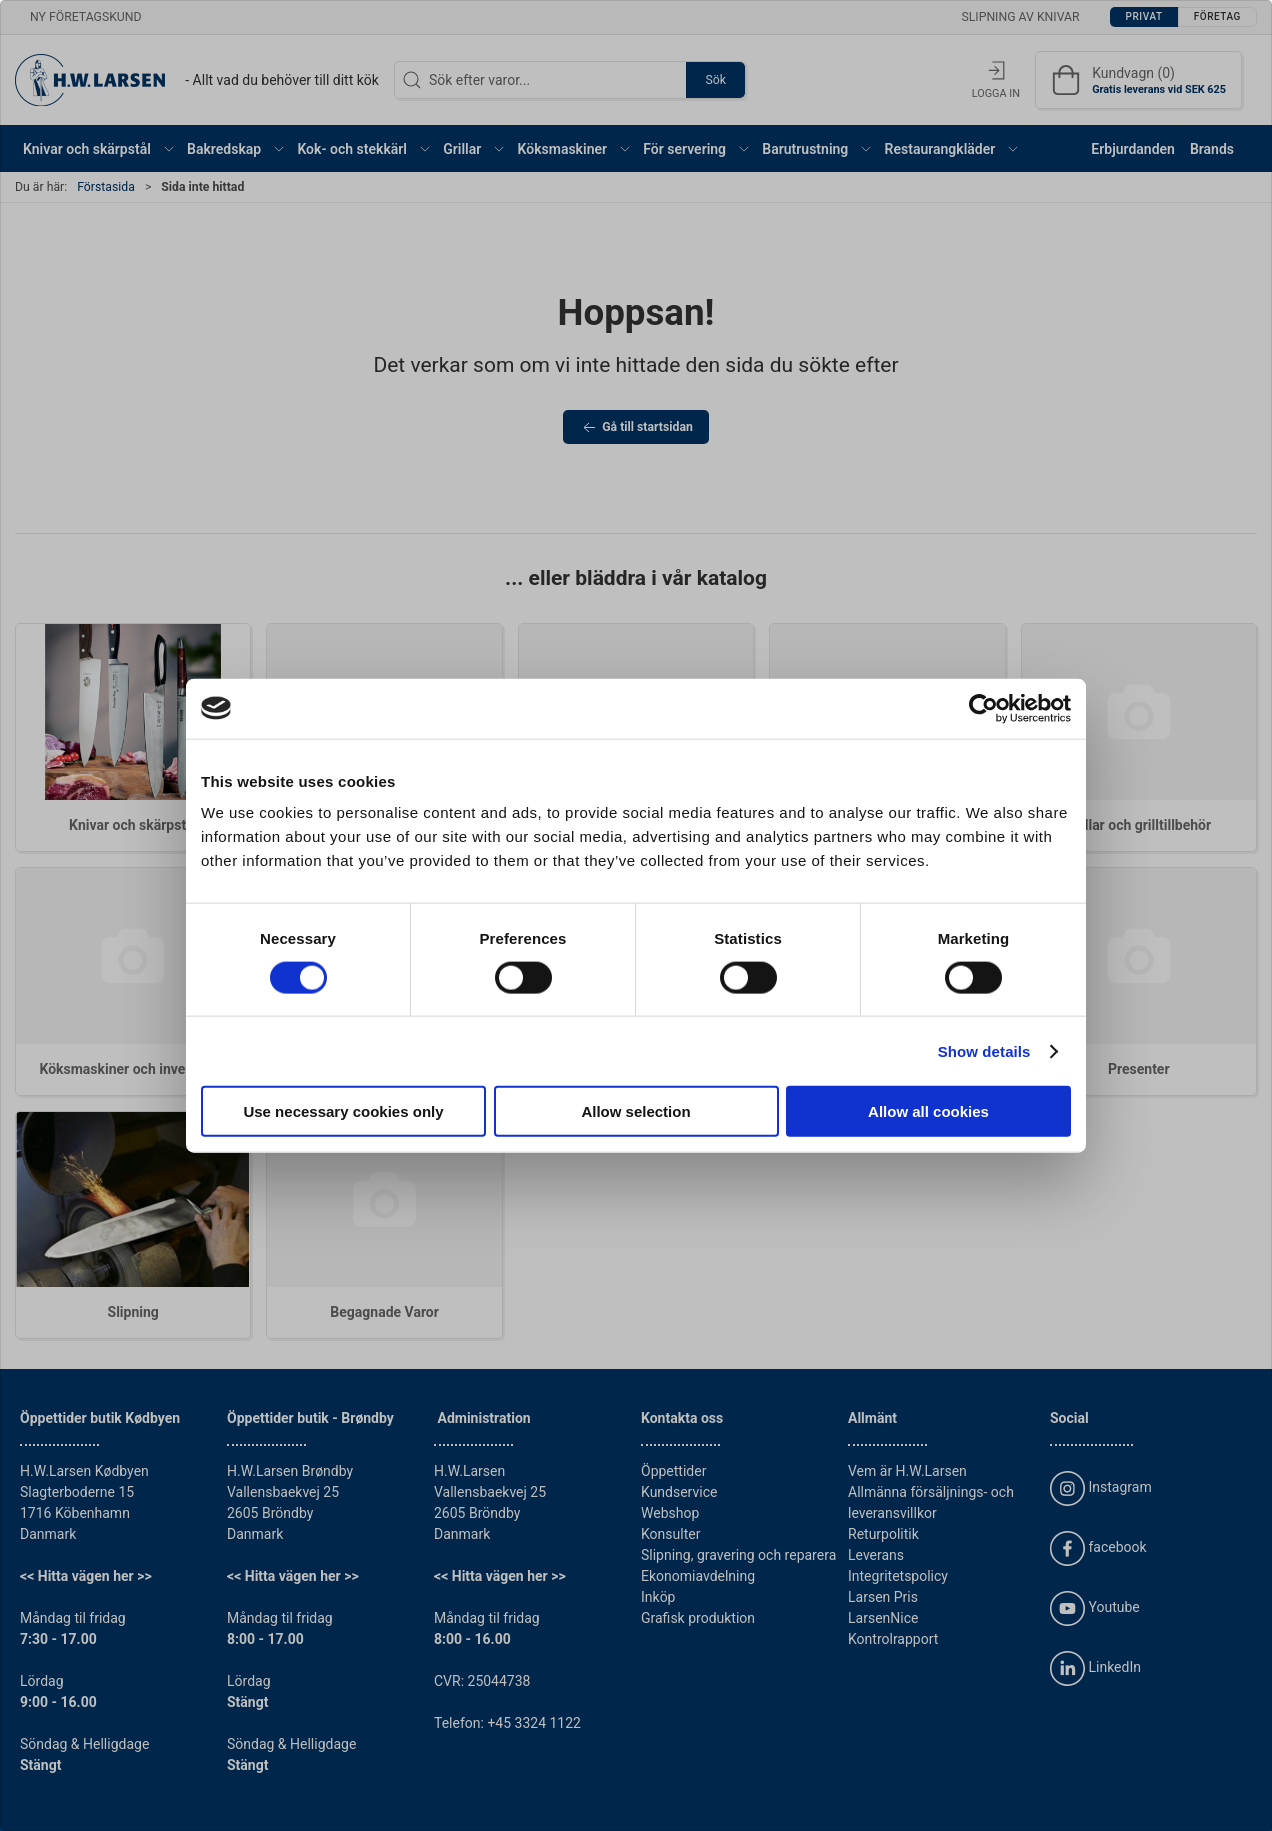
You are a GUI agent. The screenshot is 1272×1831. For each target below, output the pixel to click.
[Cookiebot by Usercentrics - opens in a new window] (983, 708)
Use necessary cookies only (343, 1111)
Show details (984, 1050)
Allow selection (635, 1111)
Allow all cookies (928, 1111)
